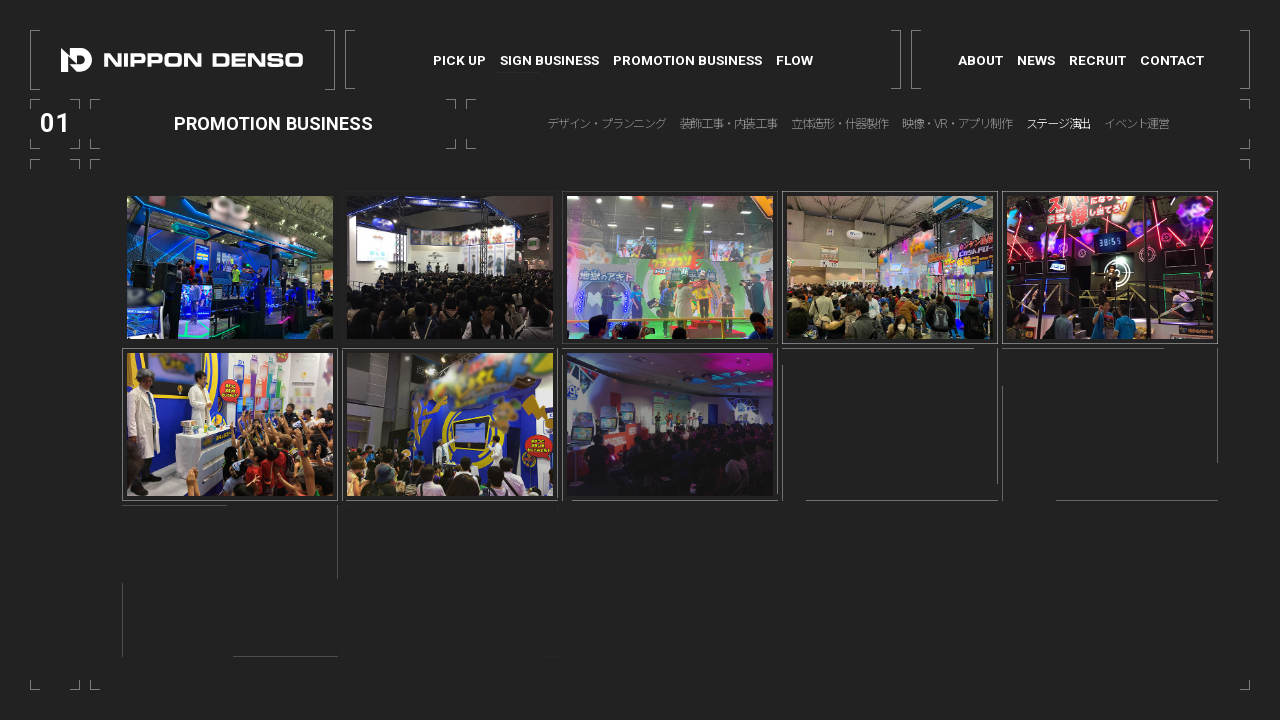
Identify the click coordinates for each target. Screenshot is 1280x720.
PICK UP (459, 60)
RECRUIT (1097, 60)
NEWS (1036, 60)
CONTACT (1172, 60)
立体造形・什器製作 (839, 124)
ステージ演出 (1058, 124)
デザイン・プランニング (606, 124)
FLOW (794, 60)
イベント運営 (1136, 124)
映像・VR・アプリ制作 (957, 124)
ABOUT (980, 60)
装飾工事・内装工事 (728, 124)
